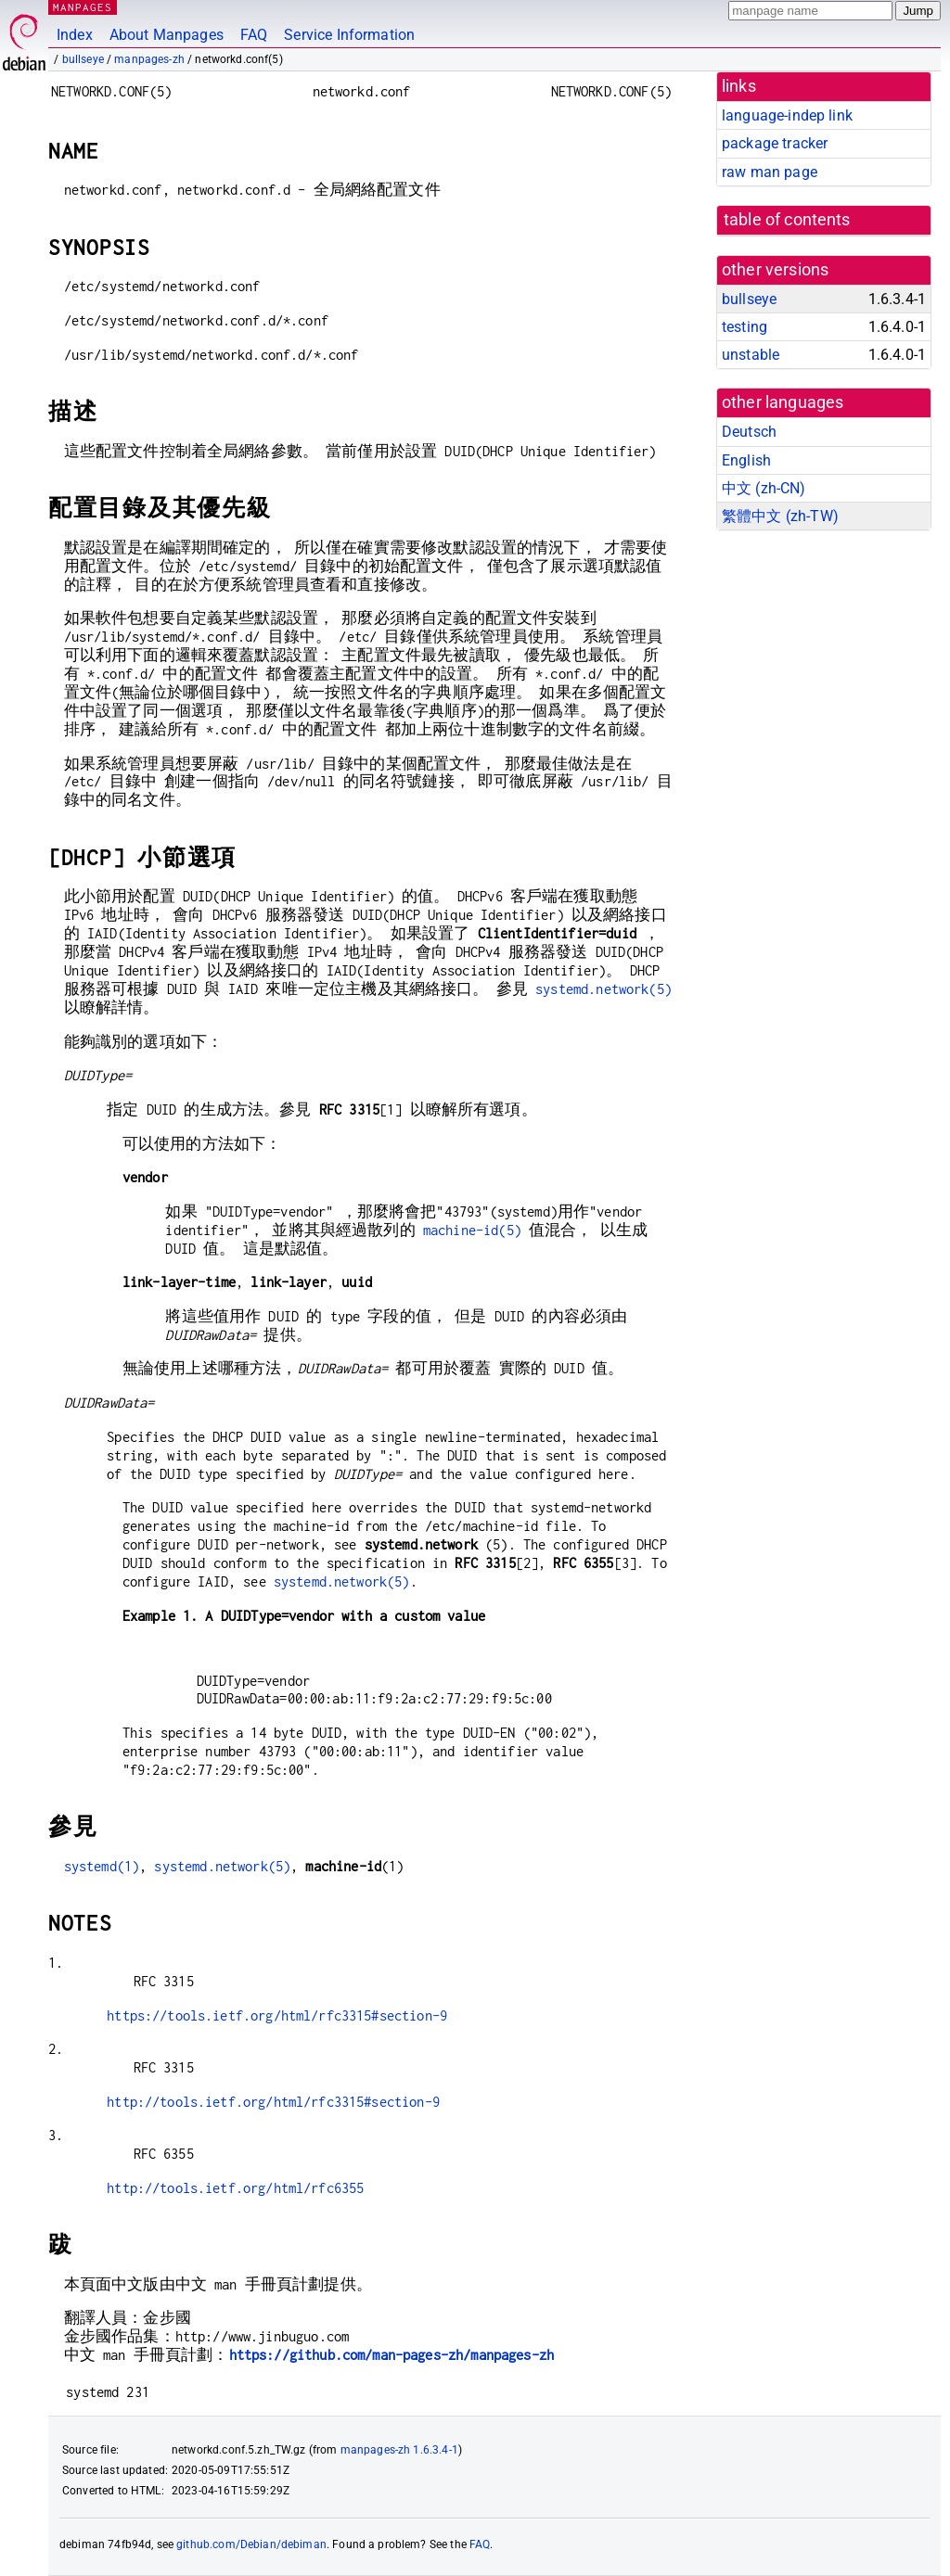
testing (744, 327)
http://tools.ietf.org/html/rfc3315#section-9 (273, 2102)
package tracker (775, 143)
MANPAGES (82, 7)
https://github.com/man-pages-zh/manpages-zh (391, 2355)
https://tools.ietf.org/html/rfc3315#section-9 (277, 2015)
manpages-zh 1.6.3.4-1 (399, 2449)
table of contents (787, 219)
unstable (750, 354)
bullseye (83, 59)
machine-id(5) (472, 1230)
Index (75, 35)
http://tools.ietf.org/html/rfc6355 (235, 2188)
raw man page (769, 172)
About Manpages (166, 35)
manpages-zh (149, 59)
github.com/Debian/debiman (251, 2544)
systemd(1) (102, 1866)
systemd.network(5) (603, 989)
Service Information (349, 35)
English (746, 460)
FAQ (253, 35)
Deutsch (749, 431)
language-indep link (787, 115)
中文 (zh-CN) (764, 488)
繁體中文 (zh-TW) (780, 516)
